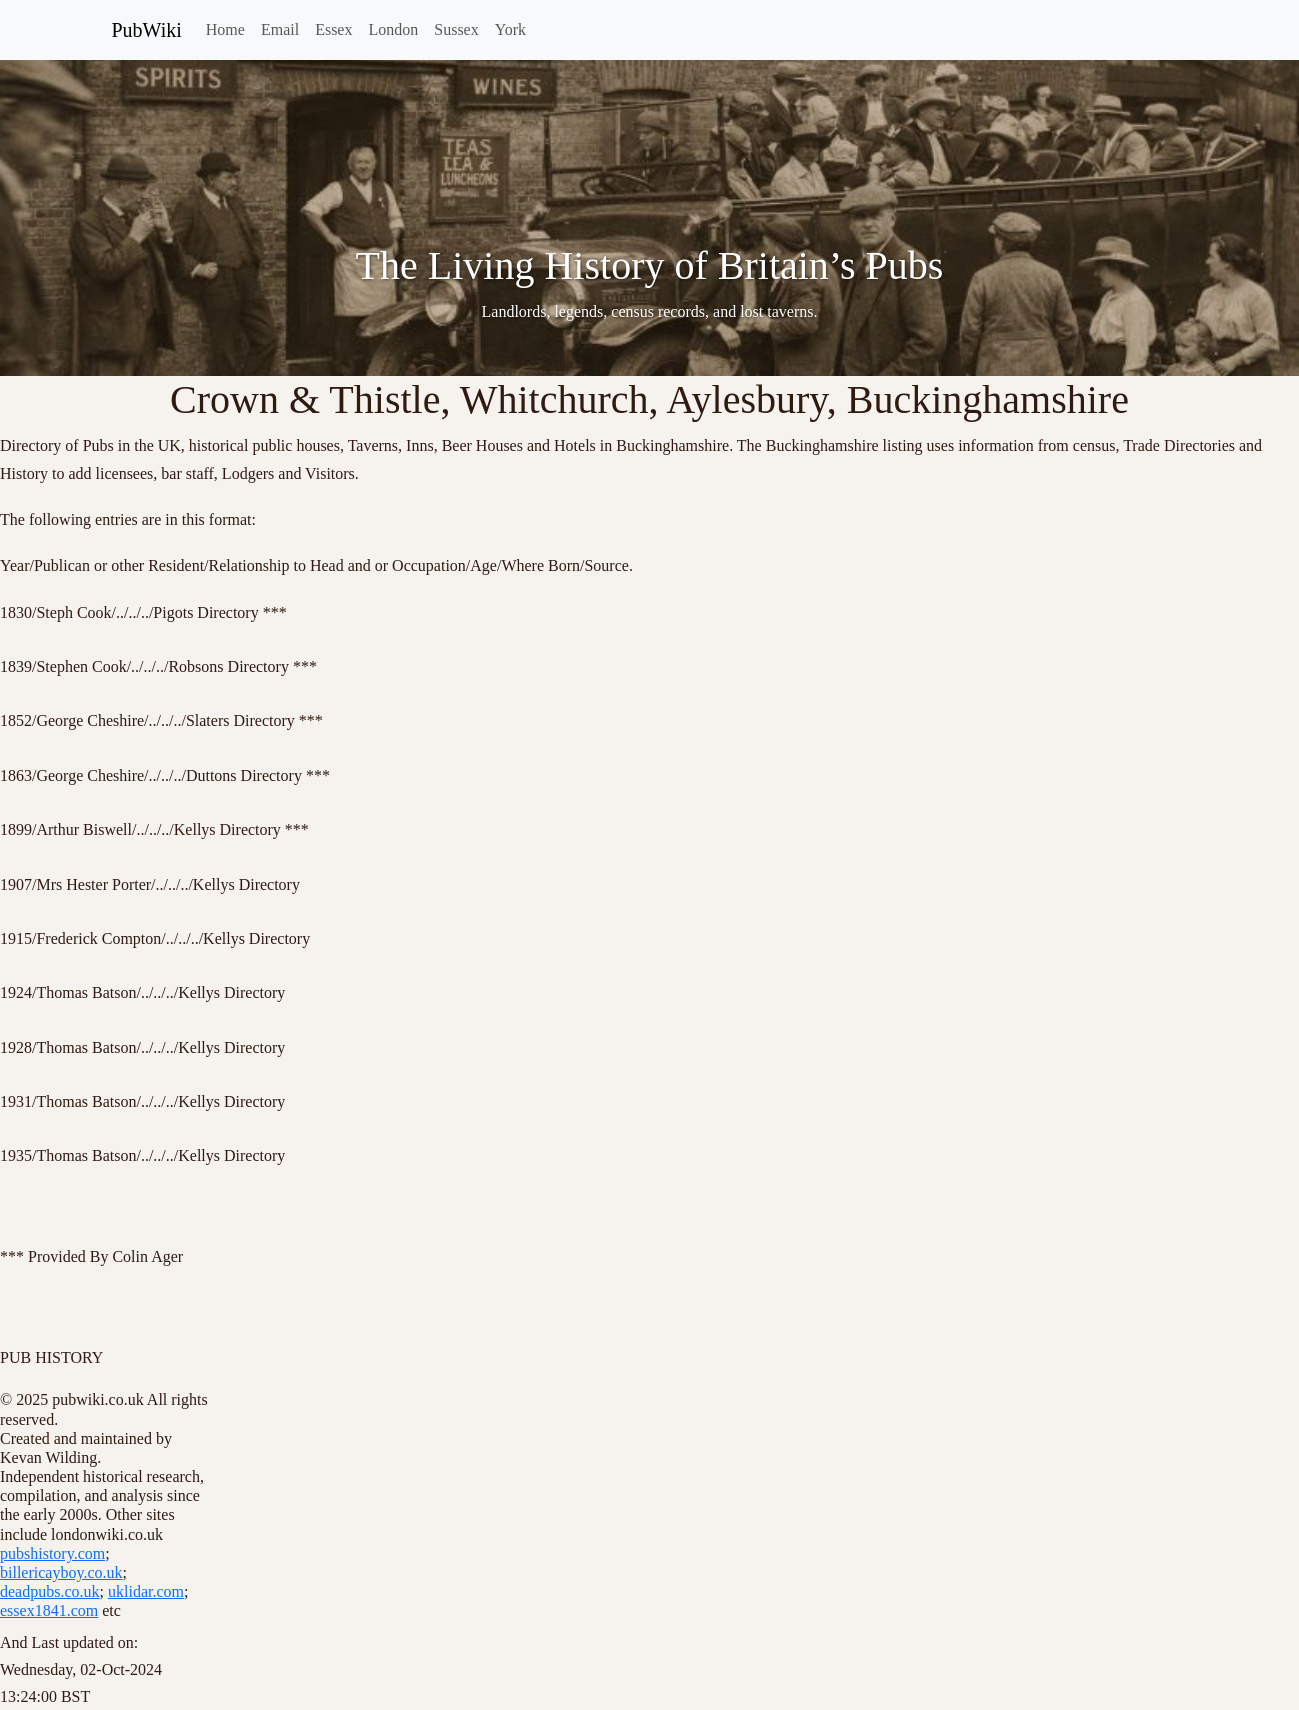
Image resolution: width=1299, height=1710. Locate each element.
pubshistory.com (52, 1553)
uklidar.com (146, 1591)
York (510, 29)
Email (280, 29)
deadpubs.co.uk (50, 1591)
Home (225, 29)
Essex (333, 29)
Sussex (456, 29)
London (393, 29)
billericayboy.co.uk (61, 1572)
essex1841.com (49, 1610)
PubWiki (147, 30)
